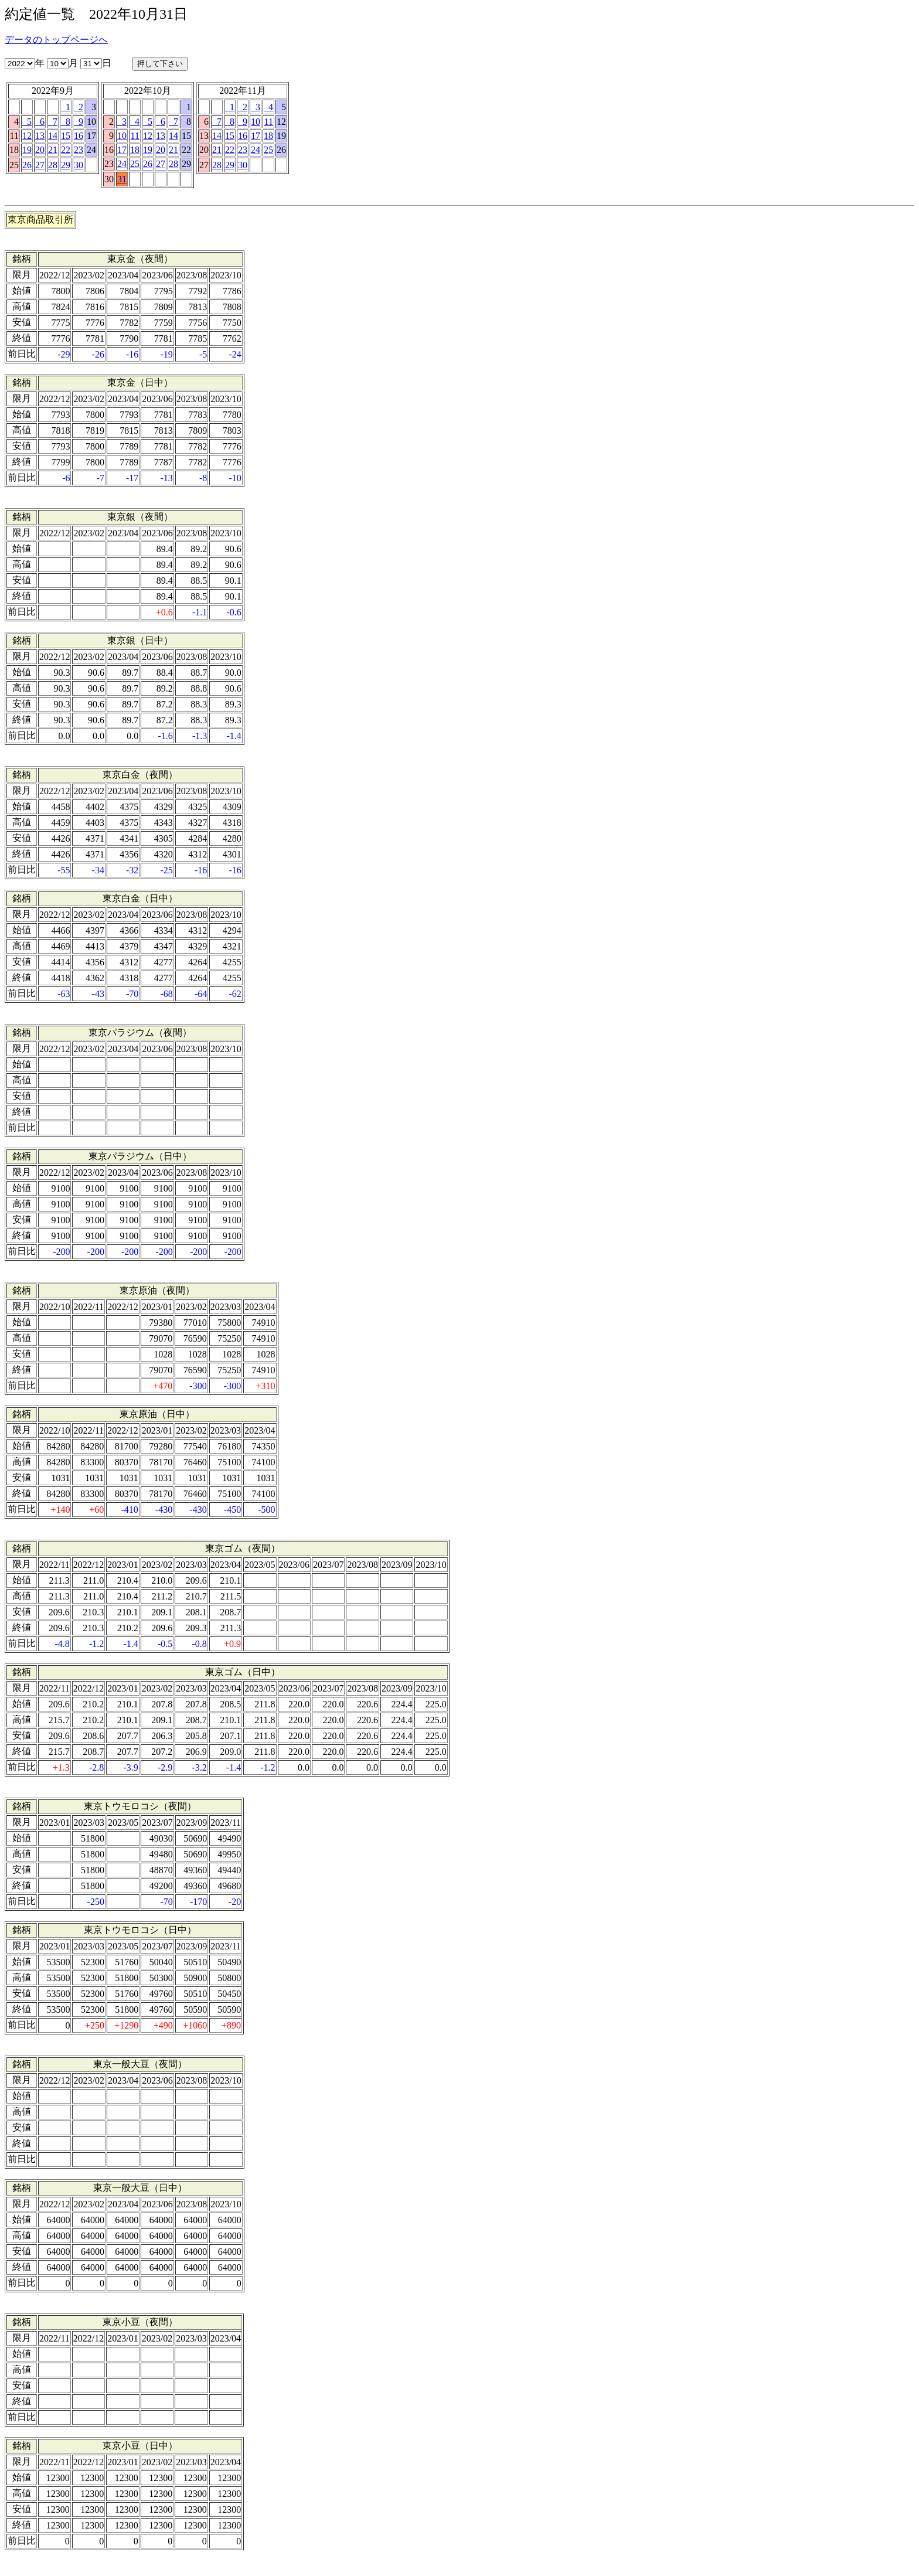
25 (134, 164)
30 (78, 165)
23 (78, 150)
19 (27, 150)
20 (40, 150)
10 (122, 136)
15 (65, 136)
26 (27, 165)
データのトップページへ (56, 40)
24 (122, 164)
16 (78, 136)
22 (65, 150)
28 (52, 165)
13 (40, 136)
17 (122, 150)
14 (52, 136)
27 (40, 165)
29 (65, 165)
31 (122, 179)
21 (52, 150)
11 (135, 136)
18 (134, 150)
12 (27, 136)
